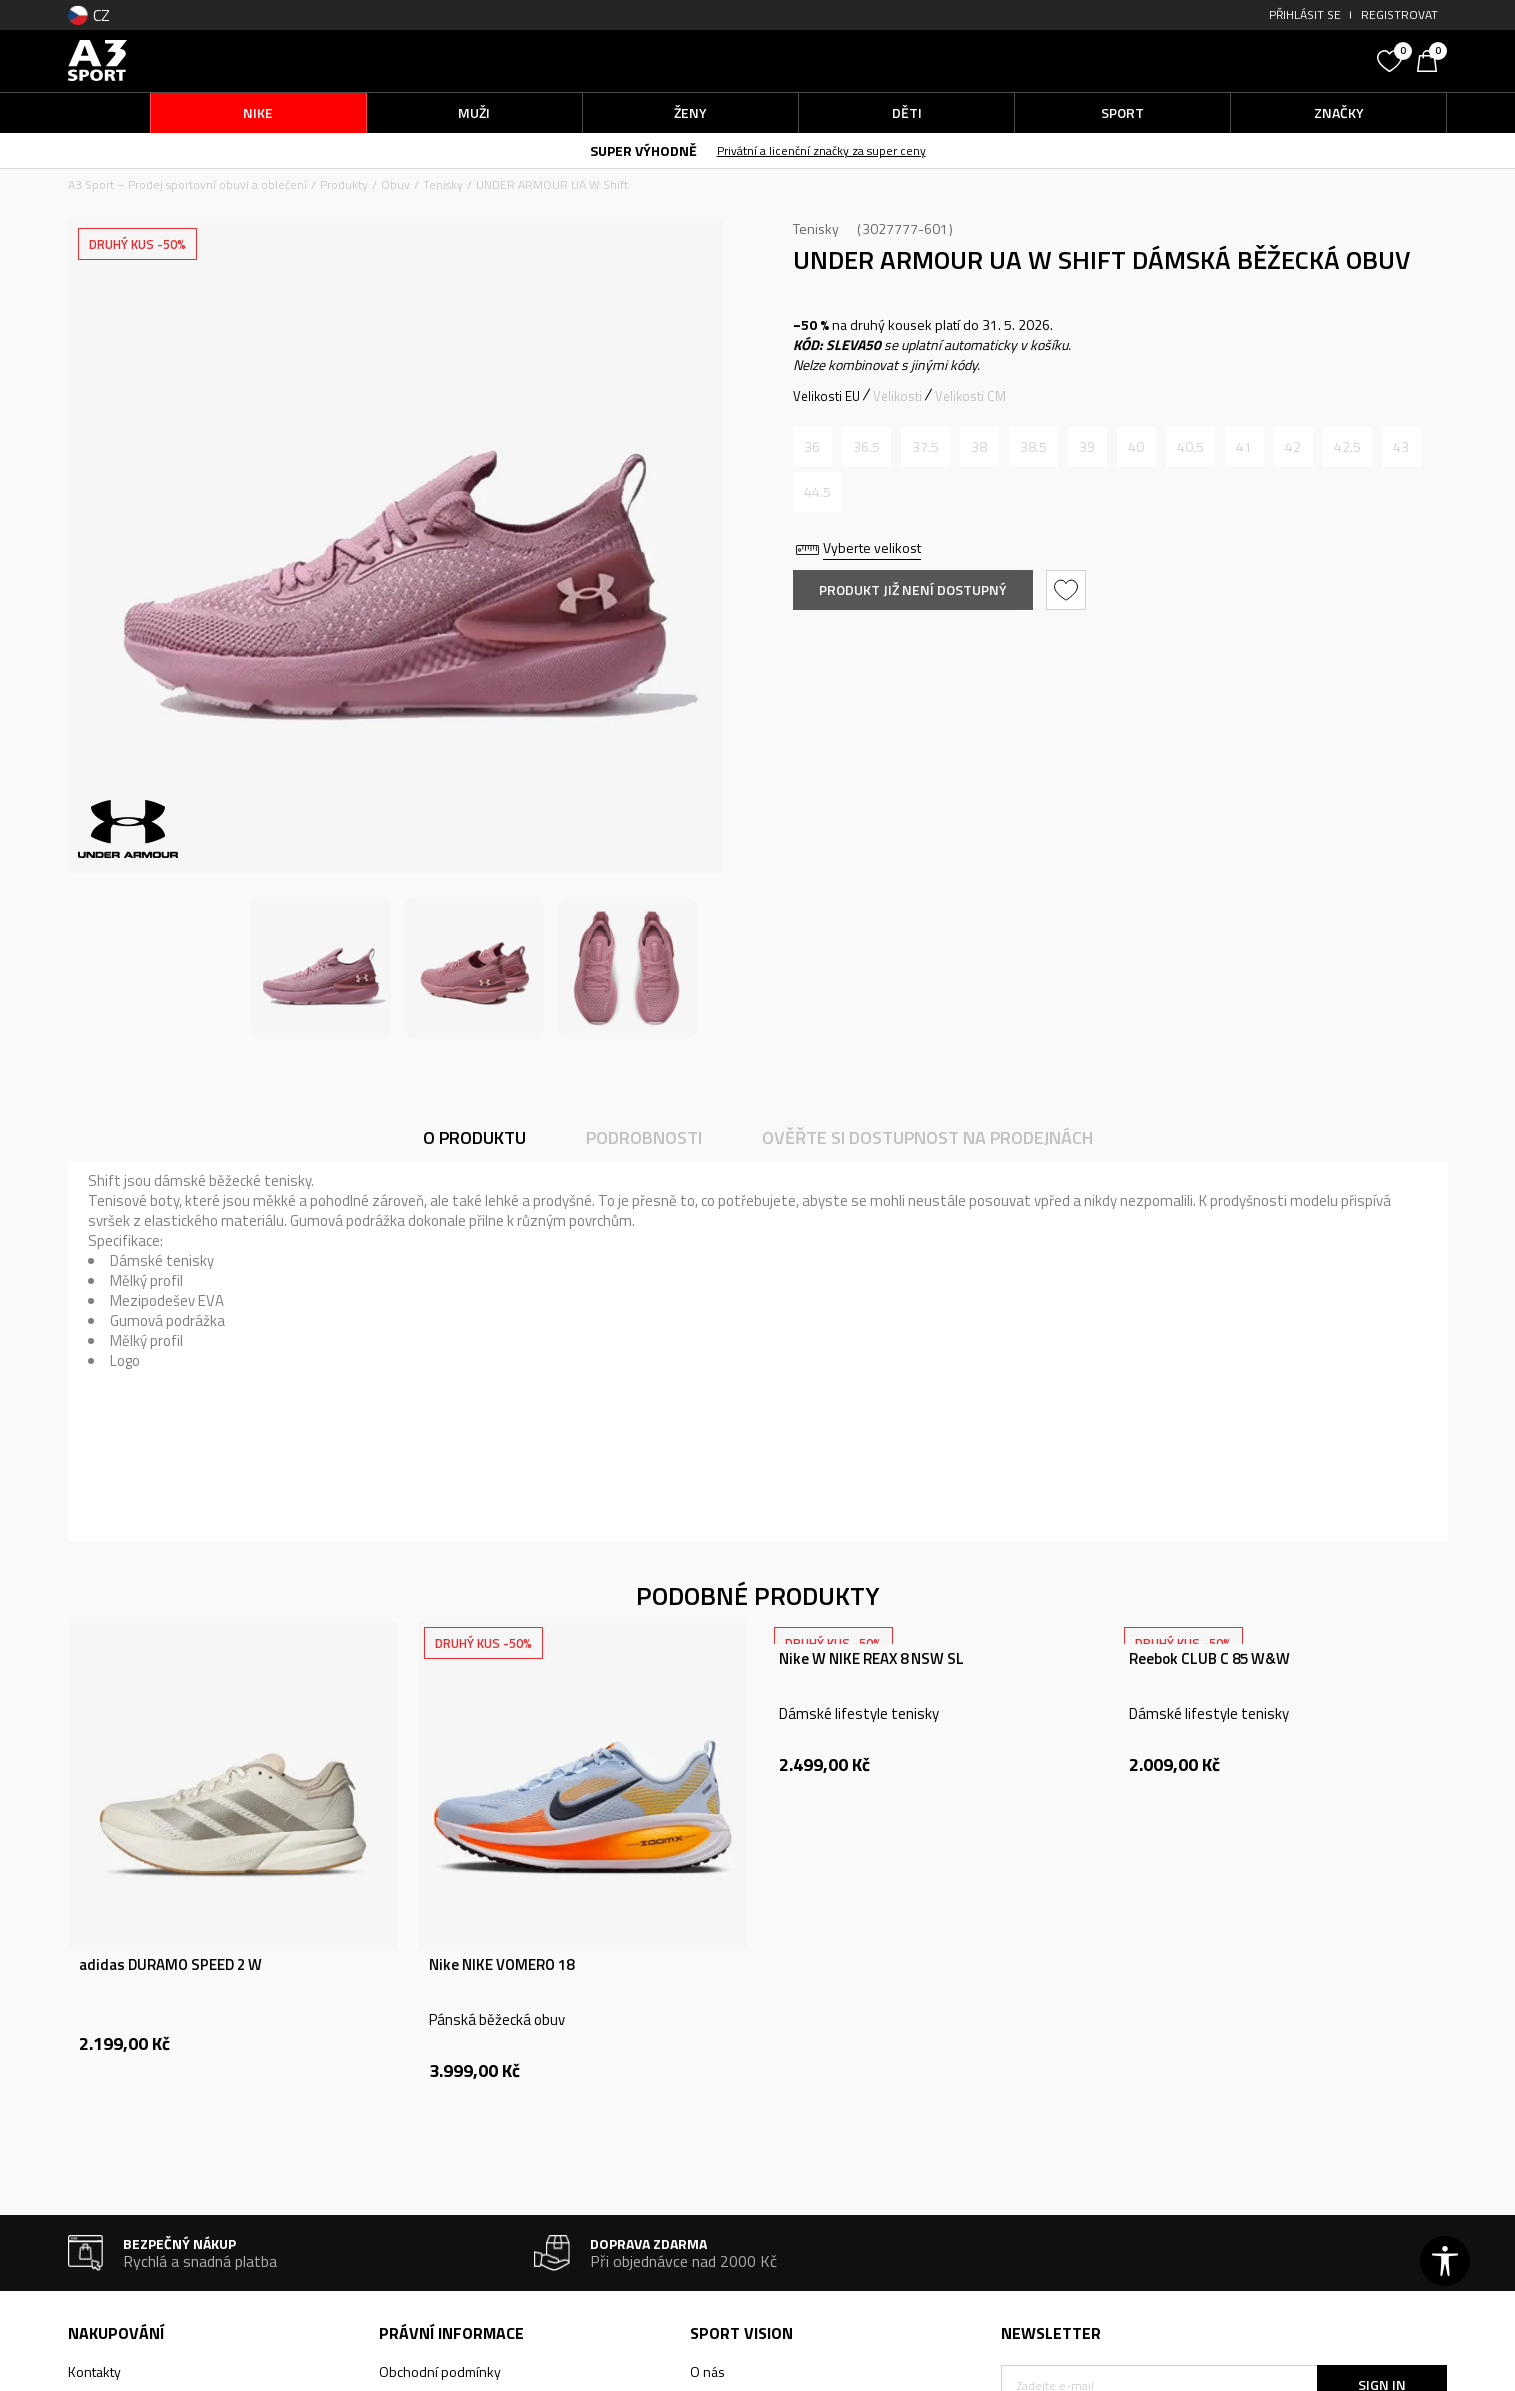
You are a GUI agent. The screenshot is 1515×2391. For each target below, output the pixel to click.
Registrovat (1399, 14)
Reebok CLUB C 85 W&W (1209, 1659)
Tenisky (443, 184)
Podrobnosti (644, 1137)
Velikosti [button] (897, 396)
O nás (707, 2371)
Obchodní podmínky (440, 2371)
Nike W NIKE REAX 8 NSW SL (871, 1659)
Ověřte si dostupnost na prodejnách (927, 1137)
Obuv (395, 184)
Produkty (344, 184)
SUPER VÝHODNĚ (643, 150)
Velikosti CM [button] (970, 396)
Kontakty (94, 2371)
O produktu (474, 1137)
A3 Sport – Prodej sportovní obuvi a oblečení (187, 184)
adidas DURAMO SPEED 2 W (170, 1965)
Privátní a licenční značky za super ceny (821, 150)
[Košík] (1432, 59)
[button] (1217, 60)
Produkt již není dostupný (913, 589)
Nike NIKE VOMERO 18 (501, 1965)
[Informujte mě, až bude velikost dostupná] (812, 447)
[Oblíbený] (1392, 59)
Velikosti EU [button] (826, 396)
